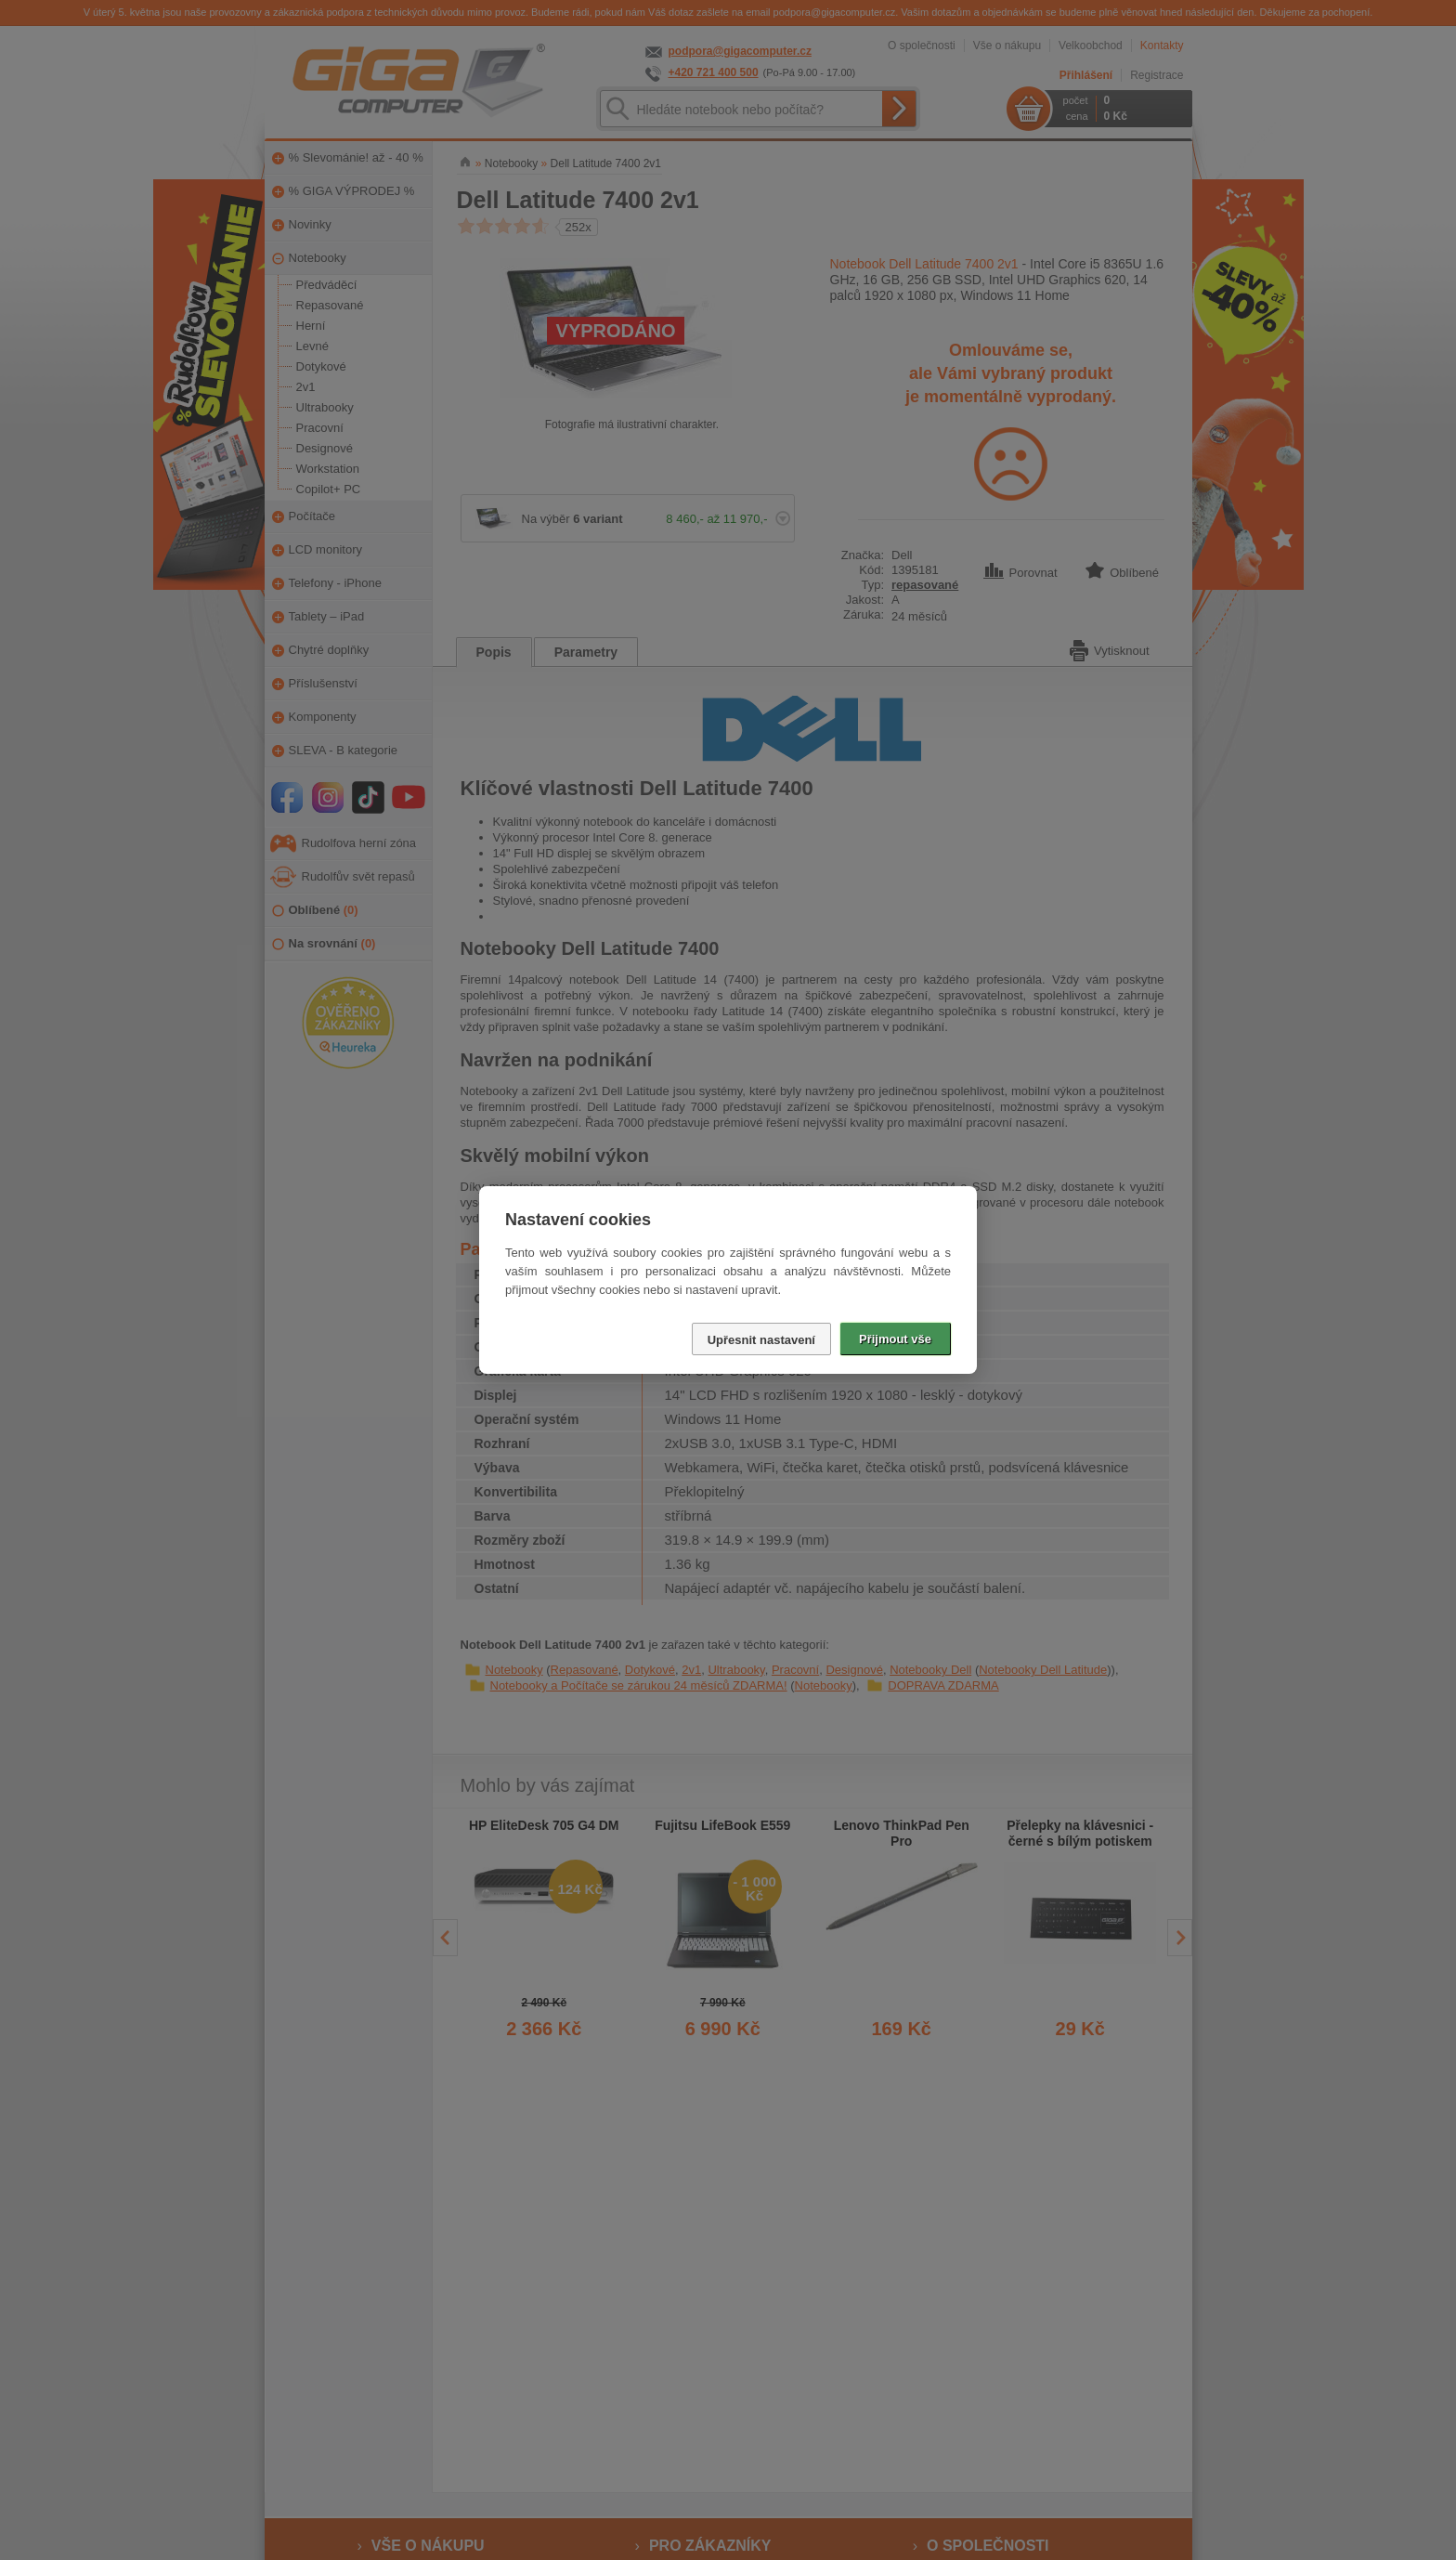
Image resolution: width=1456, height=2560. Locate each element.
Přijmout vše (895, 1339)
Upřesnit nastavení (761, 1340)
